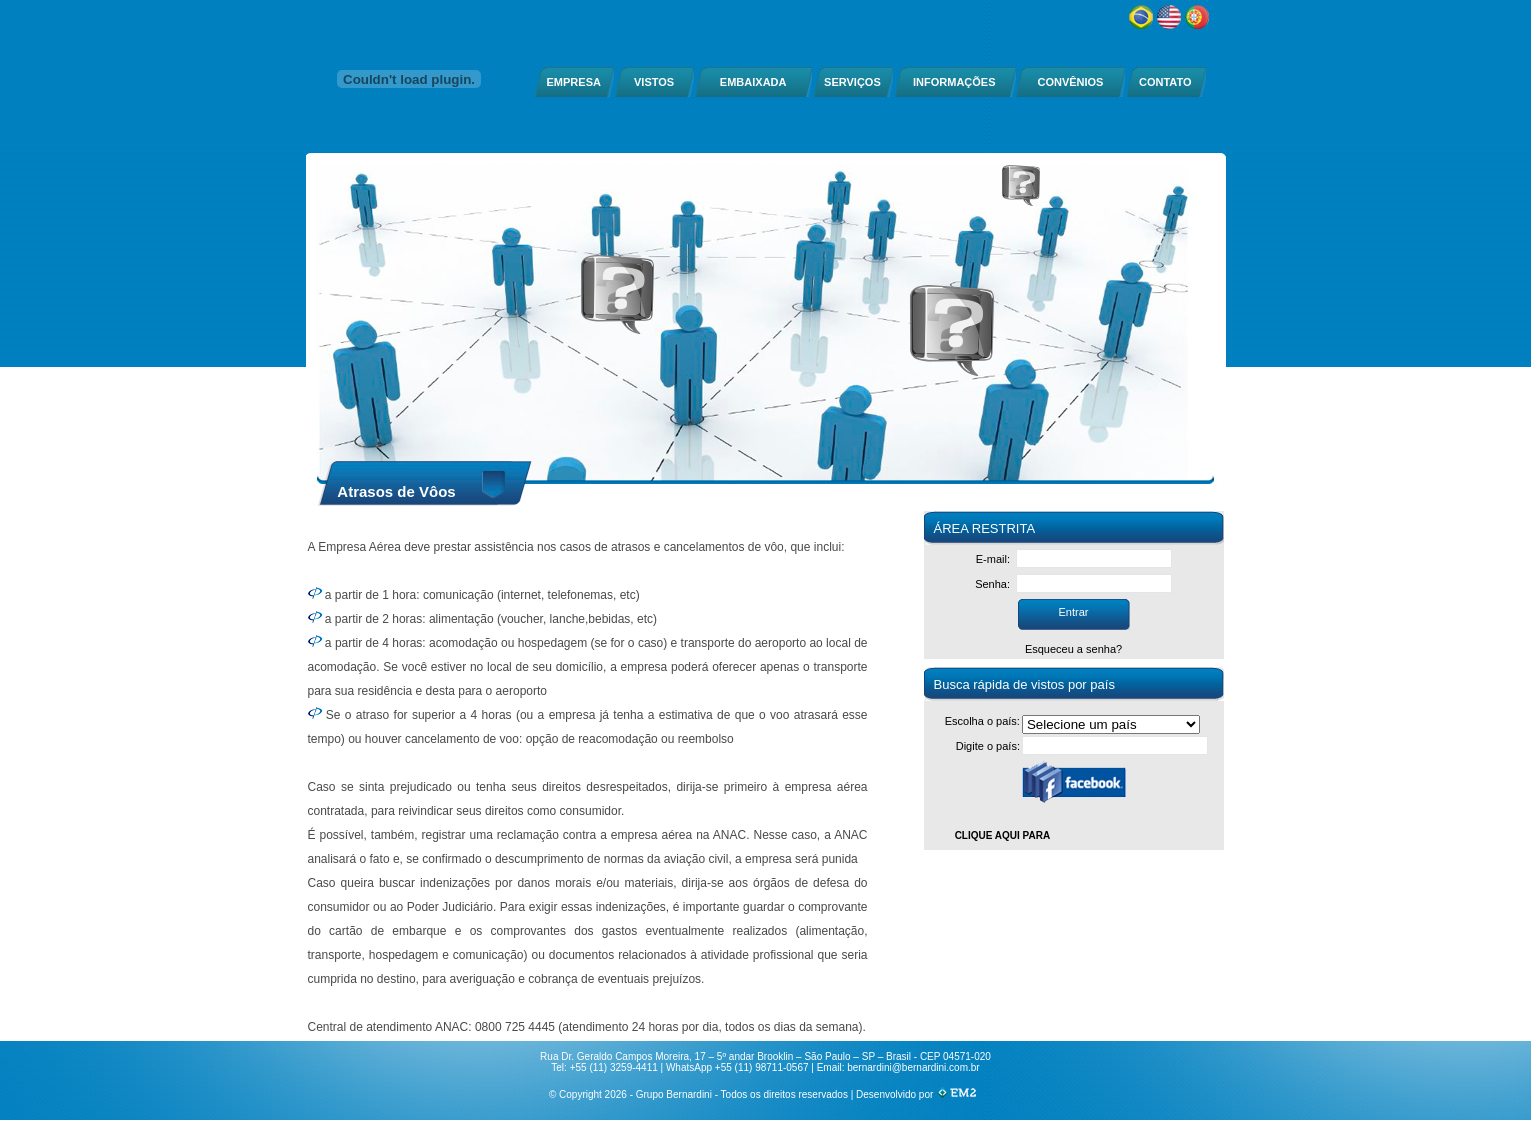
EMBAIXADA (753, 82)
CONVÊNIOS (1070, 82)
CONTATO (1165, 82)
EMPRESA (574, 82)
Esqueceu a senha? (1073, 649)
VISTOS (654, 82)
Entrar (1074, 612)
